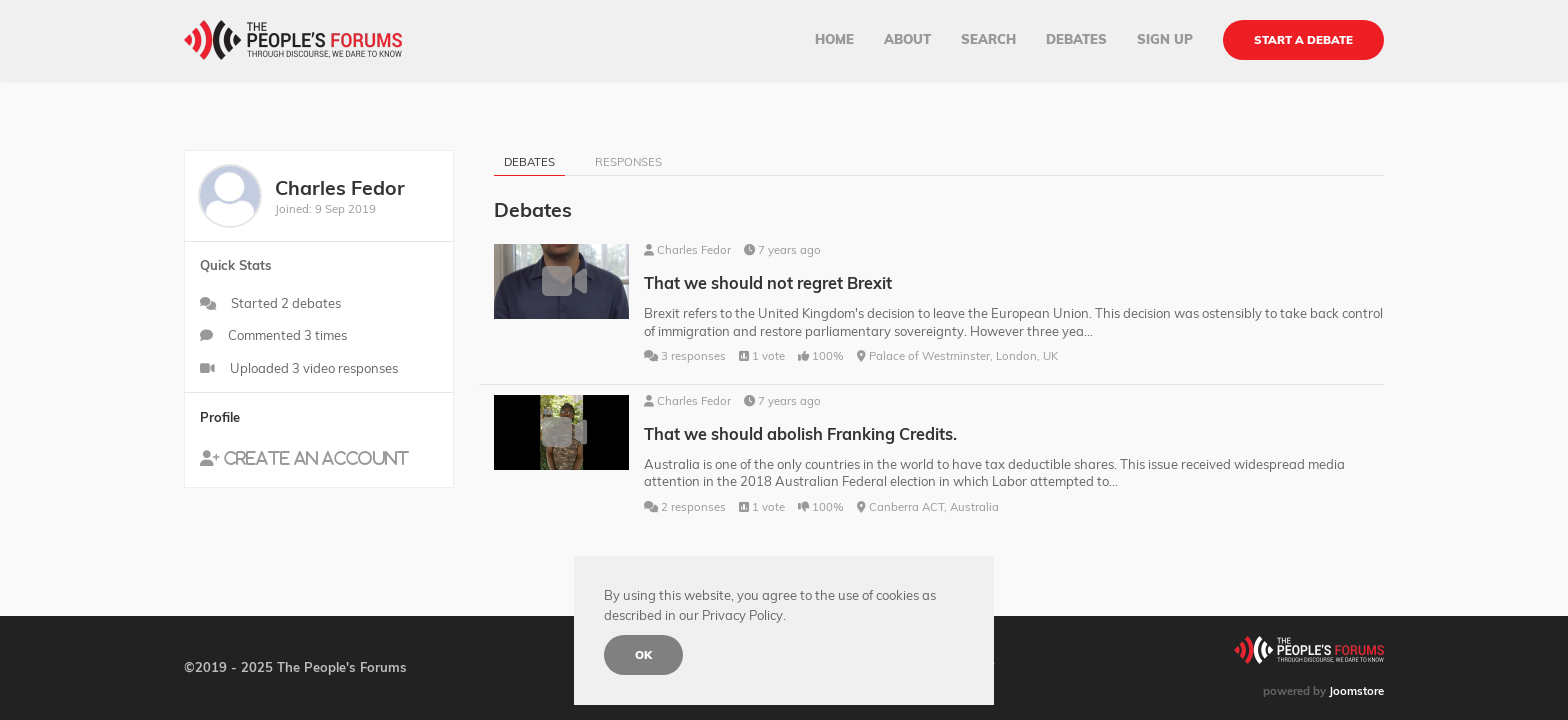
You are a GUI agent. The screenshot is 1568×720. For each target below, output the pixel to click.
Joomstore (1356, 691)
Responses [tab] (628, 162)
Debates (1076, 39)
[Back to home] (293, 40)
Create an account (316, 458)
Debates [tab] (529, 162)
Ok (643, 655)
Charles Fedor (694, 250)
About (907, 39)
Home (834, 39)
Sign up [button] (1165, 39)
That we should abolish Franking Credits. (800, 434)
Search (988, 39)
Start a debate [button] (1303, 40)
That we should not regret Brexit (768, 283)
